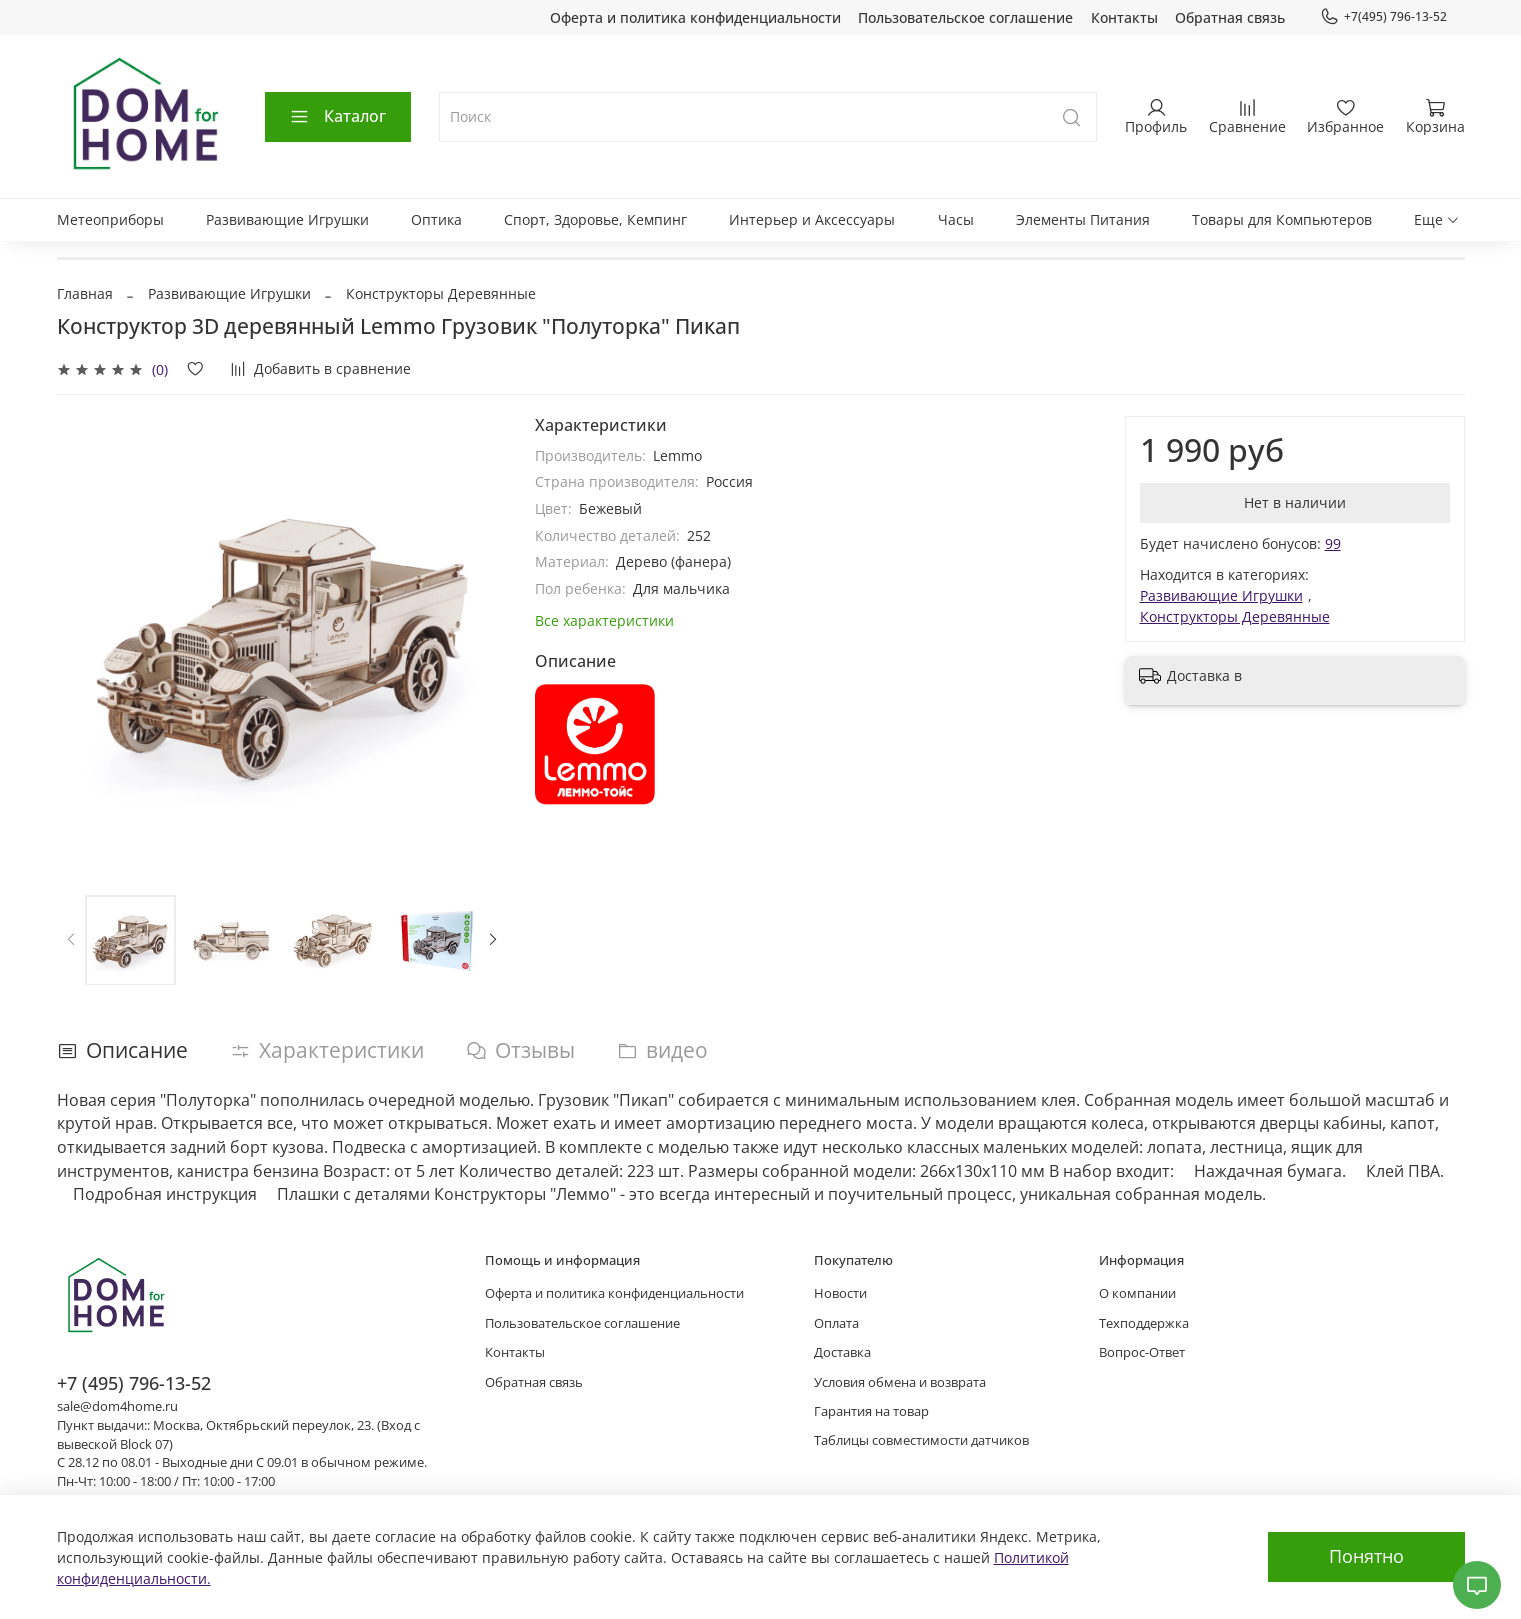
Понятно (1366, 1556)
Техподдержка (1144, 1323)
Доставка (842, 1352)
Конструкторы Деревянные (441, 293)
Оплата (836, 1323)
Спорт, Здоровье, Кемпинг (595, 219)
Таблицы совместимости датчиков (921, 1440)
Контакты (1124, 17)
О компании (1137, 1293)
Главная (85, 293)
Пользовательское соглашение (965, 17)
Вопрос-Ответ (1142, 1352)
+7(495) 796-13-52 (1383, 17)
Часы (956, 219)
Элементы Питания (1083, 219)
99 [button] (1333, 543)
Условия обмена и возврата (900, 1382)
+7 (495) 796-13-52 (134, 1383)
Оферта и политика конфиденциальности (695, 17)
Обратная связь (1230, 17)
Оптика (436, 219)
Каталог (337, 116)
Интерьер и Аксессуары (812, 219)
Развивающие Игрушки (287, 219)
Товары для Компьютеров (1282, 219)
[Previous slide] (71, 939)
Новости (840, 1293)
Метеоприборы (110, 219)
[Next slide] (492, 939)
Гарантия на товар (871, 1411)
